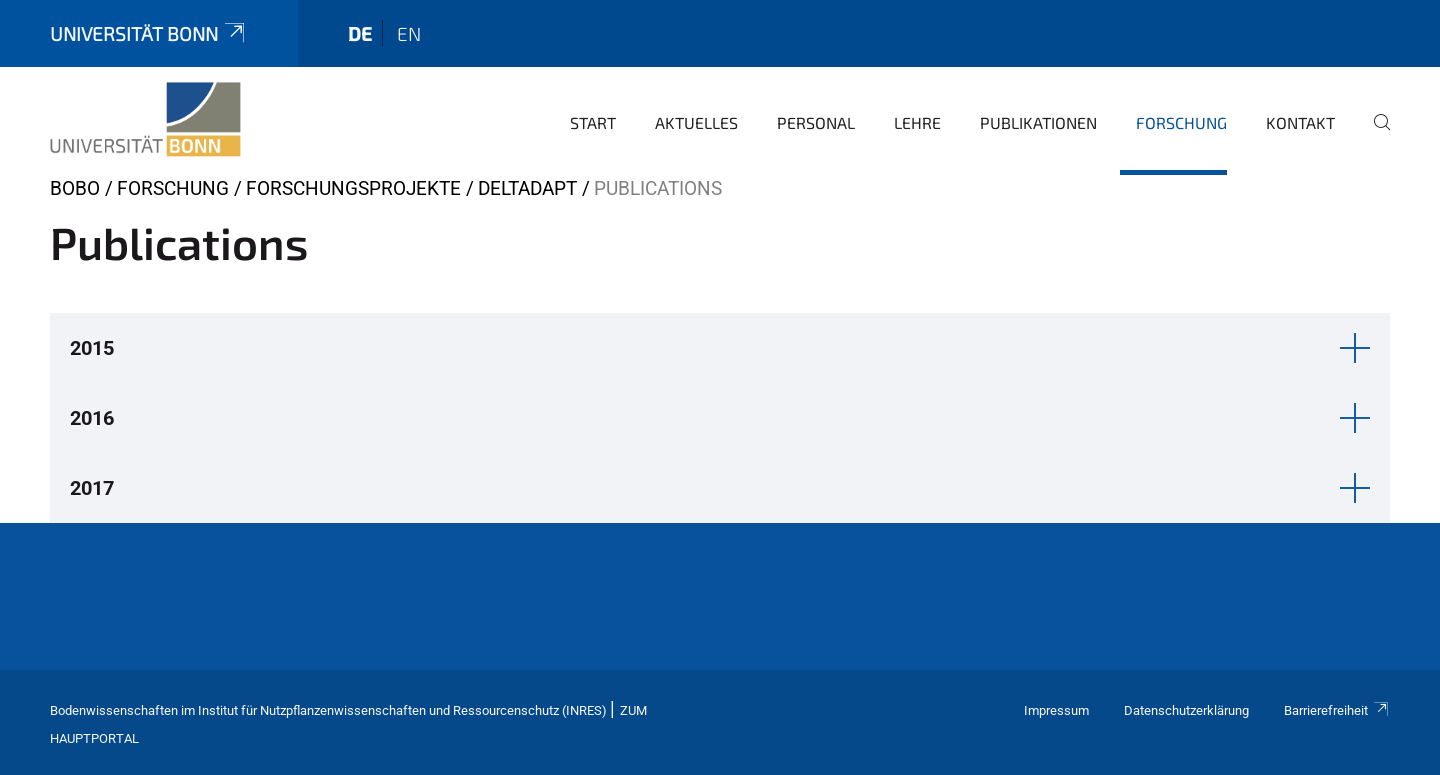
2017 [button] (92, 488)
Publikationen (1038, 122)
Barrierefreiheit (1337, 710)
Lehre (917, 122)
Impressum (1056, 710)
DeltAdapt (527, 188)
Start (593, 122)
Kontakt (1300, 122)
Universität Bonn (149, 33)
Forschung (1181, 122)
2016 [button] (92, 418)
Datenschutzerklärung (1186, 710)
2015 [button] (92, 348)
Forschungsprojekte (353, 188)
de (360, 33)
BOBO (75, 188)
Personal (816, 122)
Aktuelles (696, 122)
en (409, 33)
